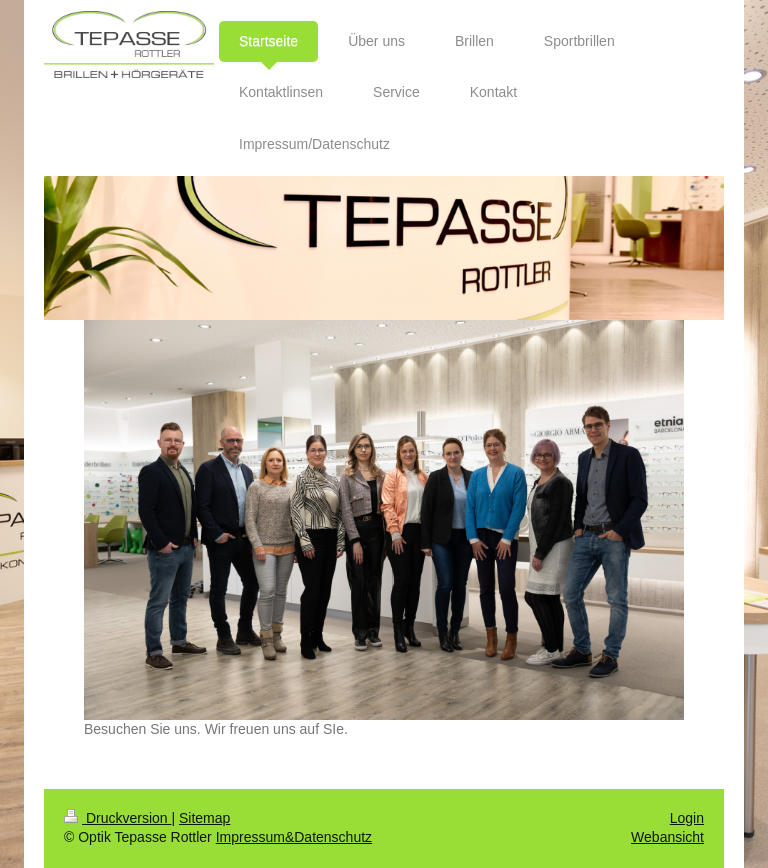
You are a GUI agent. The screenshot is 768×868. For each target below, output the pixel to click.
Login (687, 818)
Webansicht (667, 837)
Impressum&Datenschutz (294, 837)
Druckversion (117, 818)
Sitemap (204, 818)
